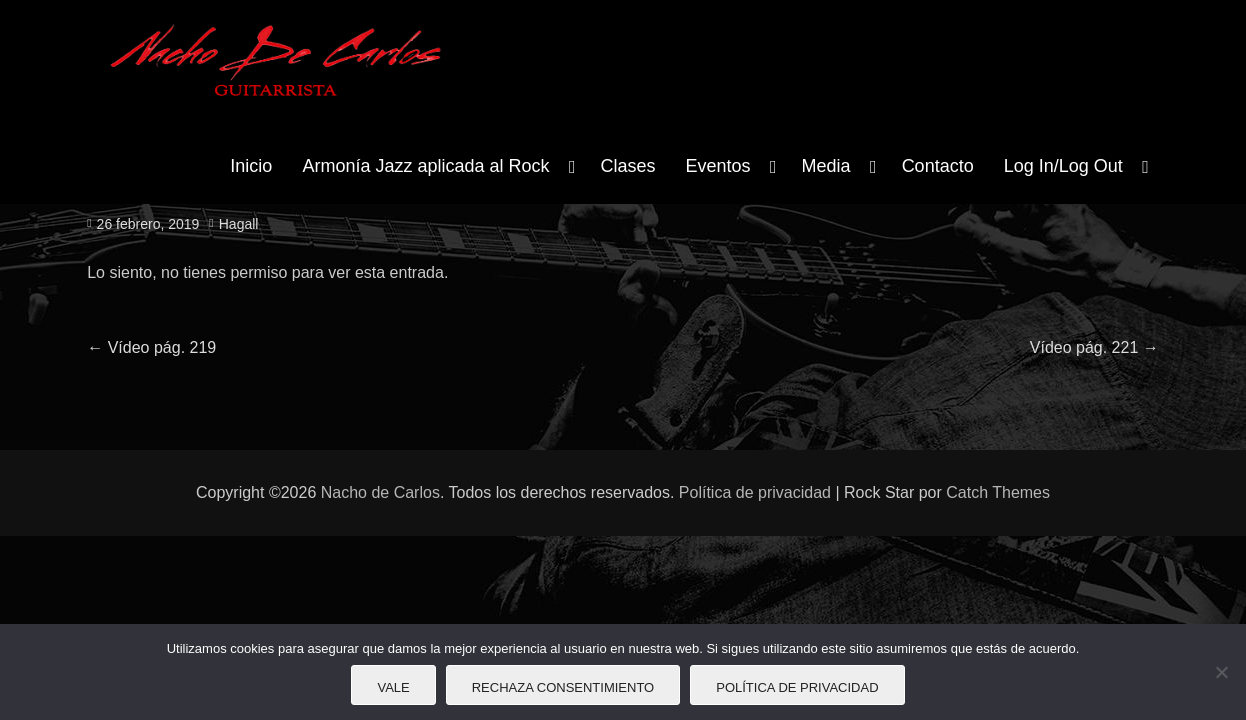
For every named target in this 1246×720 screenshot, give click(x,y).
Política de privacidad (755, 492)
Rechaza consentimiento (563, 687)
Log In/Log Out (1063, 166)
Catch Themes (998, 492)
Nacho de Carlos (380, 492)
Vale (393, 687)
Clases (628, 166)
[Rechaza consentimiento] (1221, 672)
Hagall (239, 224)
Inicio (251, 166)
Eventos (718, 166)
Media (826, 166)
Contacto (938, 166)
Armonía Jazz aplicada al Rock (425, 166)
